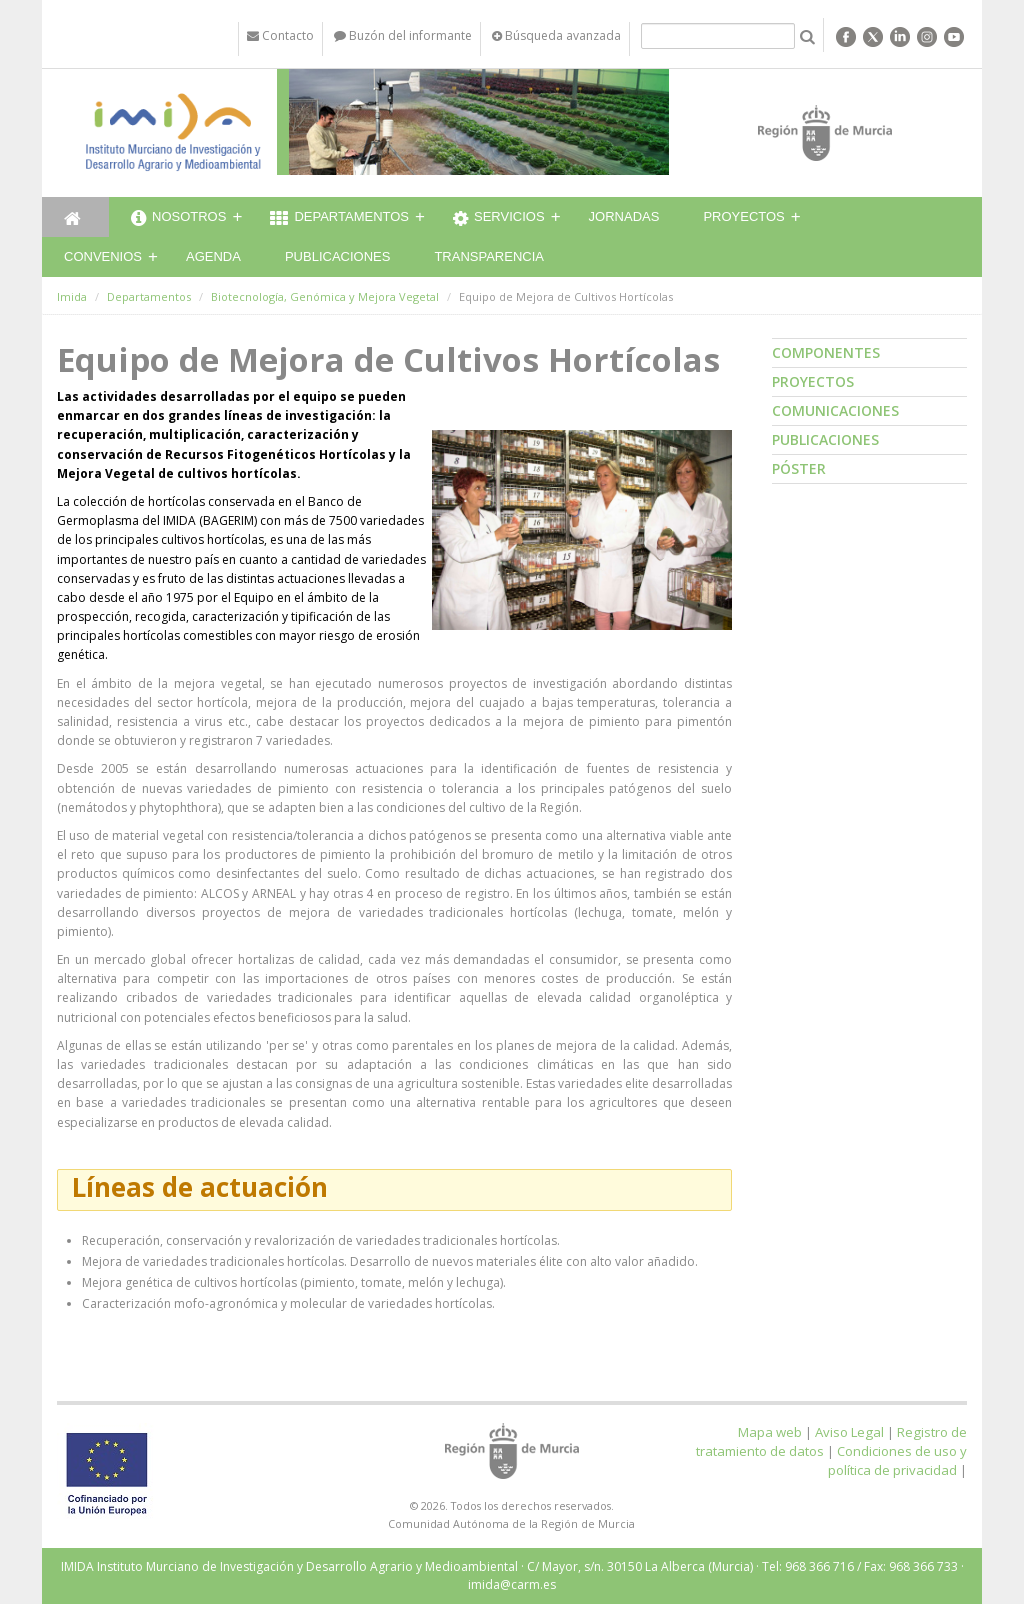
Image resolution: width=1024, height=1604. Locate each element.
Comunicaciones (835, 410)
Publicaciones (337, 256)
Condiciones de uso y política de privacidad (897, 1460)
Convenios (103, 256)
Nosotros (178, 219)
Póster (799, 468)
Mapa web (770, 1432)
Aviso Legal (849, 1432)
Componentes (826, 352)
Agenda (213, 256)
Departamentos (339, 219)
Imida (72, 296)
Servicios (499, 219)
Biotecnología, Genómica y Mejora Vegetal (325, 296)
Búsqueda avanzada (556, 35)
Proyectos (743, 216)
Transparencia (489, 256)
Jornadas (624, 216)
